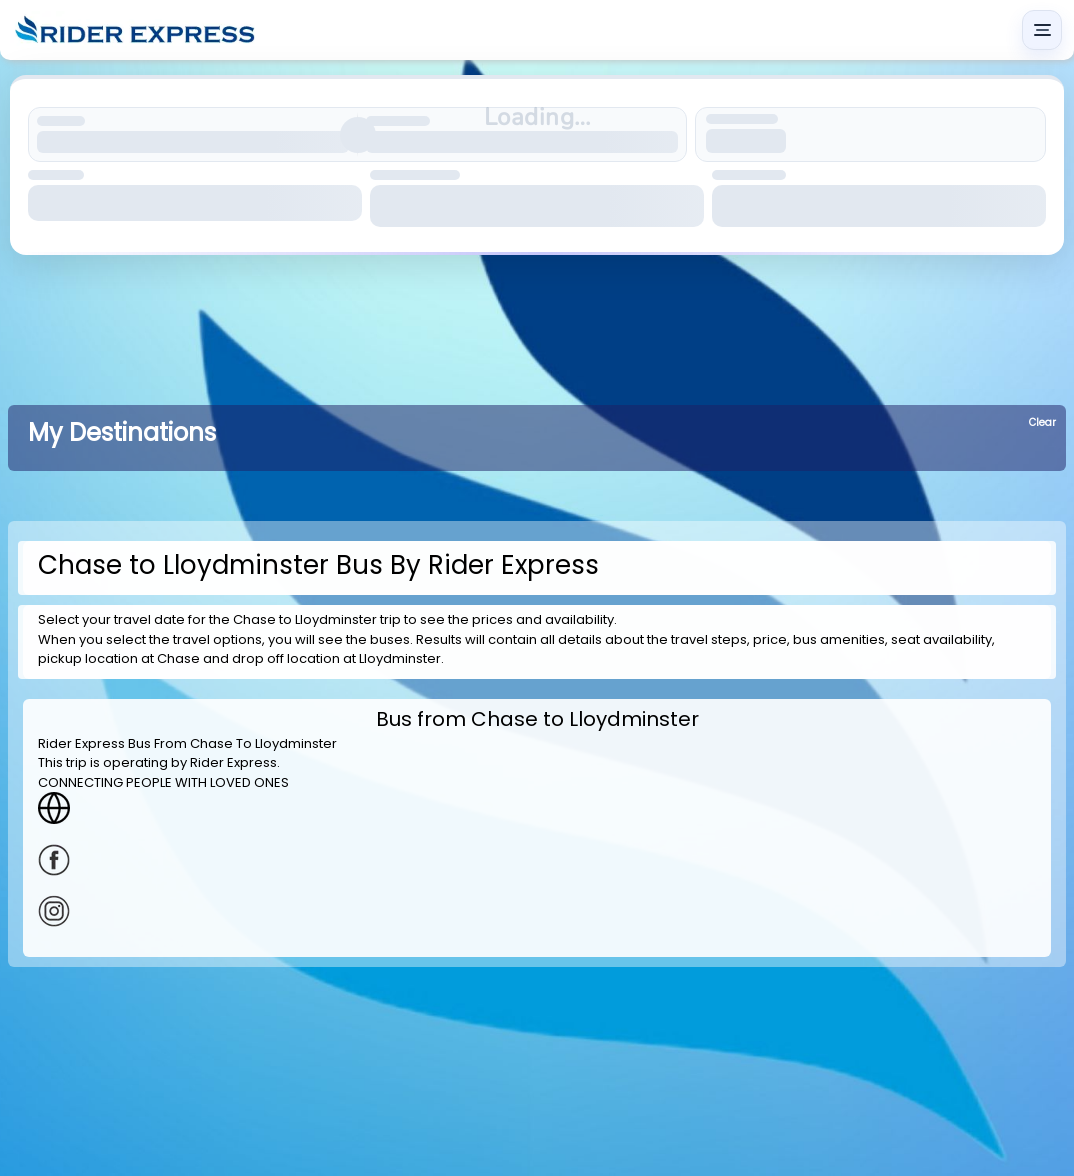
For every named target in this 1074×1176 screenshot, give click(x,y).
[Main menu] (1042, 30)
